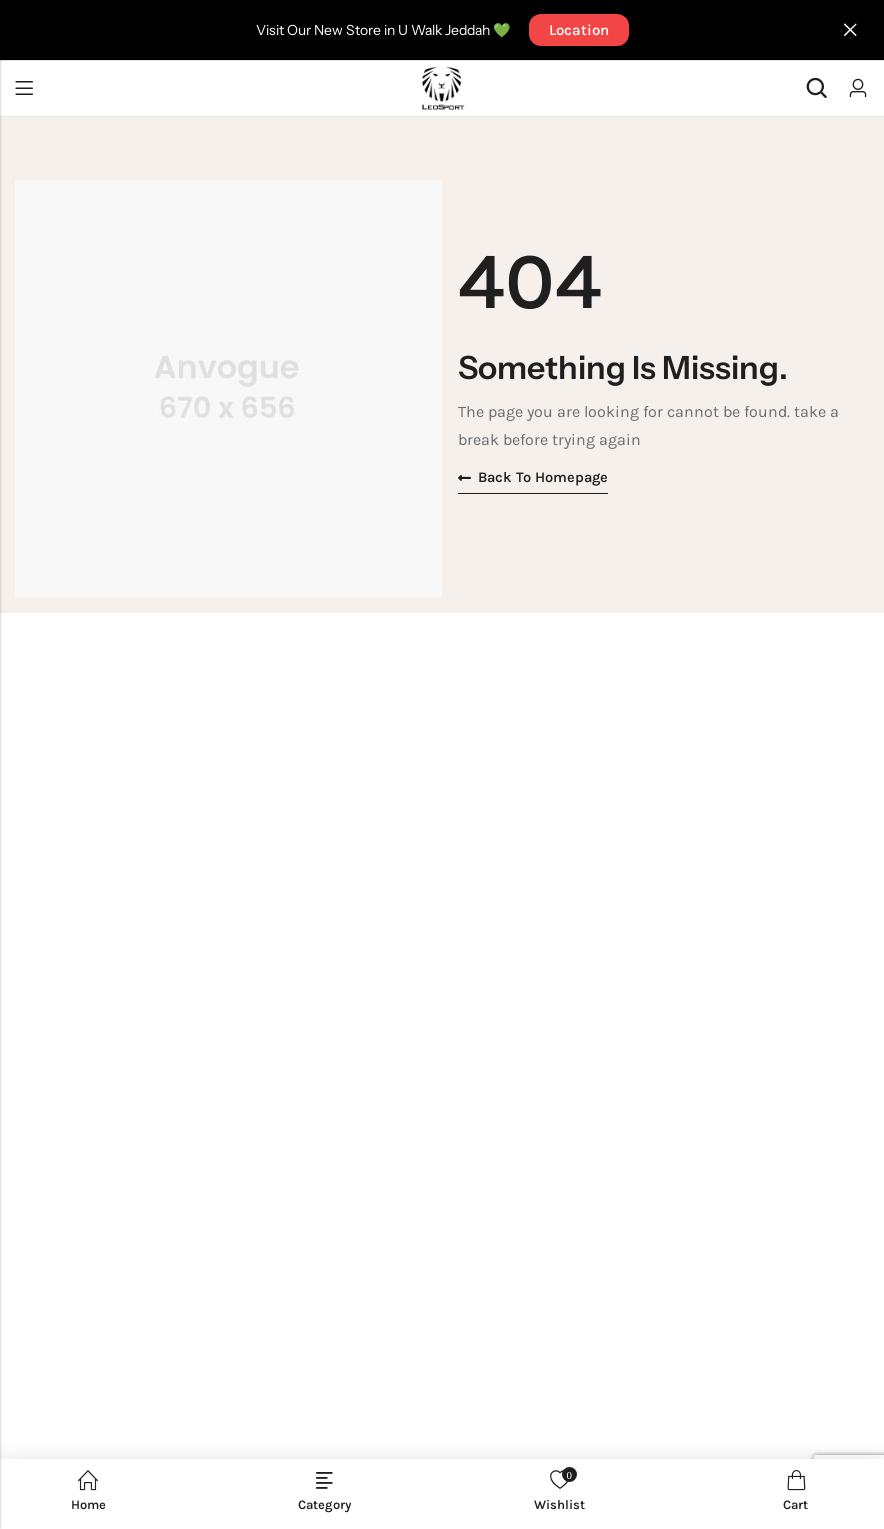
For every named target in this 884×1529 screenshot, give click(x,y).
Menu (24, 88)
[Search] (816, 88)
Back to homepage (535, 478)
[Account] (858, 88)
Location (579, 30)
